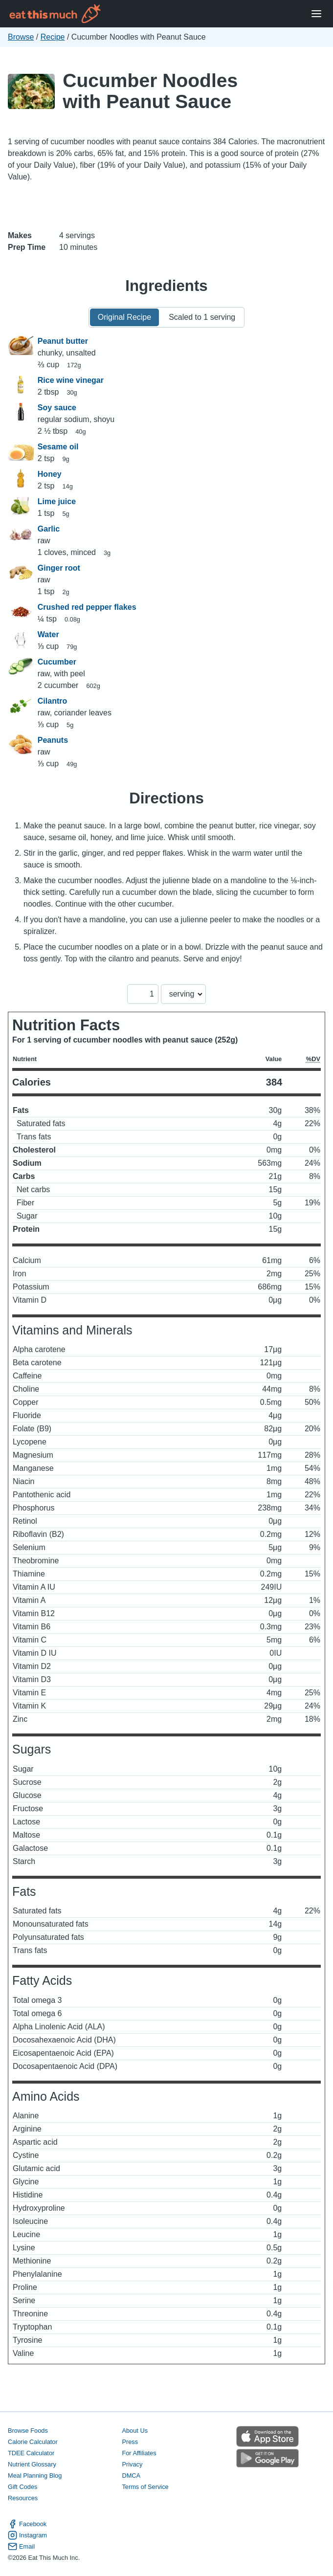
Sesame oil (58, 447)
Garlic (49, 529)
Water (48, 634)
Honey (50, 474)
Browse (21, 37)
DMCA (131, 2475)
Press (130, 2441)
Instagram (27, 2535)
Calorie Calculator (33, 2441)
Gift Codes (22, 2486)
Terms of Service (145, 2486)
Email (21, 2546)
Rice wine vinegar (71, 380)
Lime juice (57, 501)
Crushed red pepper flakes (87, 607)
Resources (23, 2498)
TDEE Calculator (31, 2453)
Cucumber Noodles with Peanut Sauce (150, 91)
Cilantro (52, 701)
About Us (135, 2430)
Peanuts (53, 740)
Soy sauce (57, 407)
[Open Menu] (316, 14)
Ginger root (59, 568)
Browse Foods (28, 2430)
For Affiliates (139, 2453)
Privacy (132, 2464)
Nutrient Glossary (32, 2464)
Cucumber (57, 662)
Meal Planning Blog (35, 2475)
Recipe (53, 37)
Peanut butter (63, 341)
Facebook (27, 2524)
